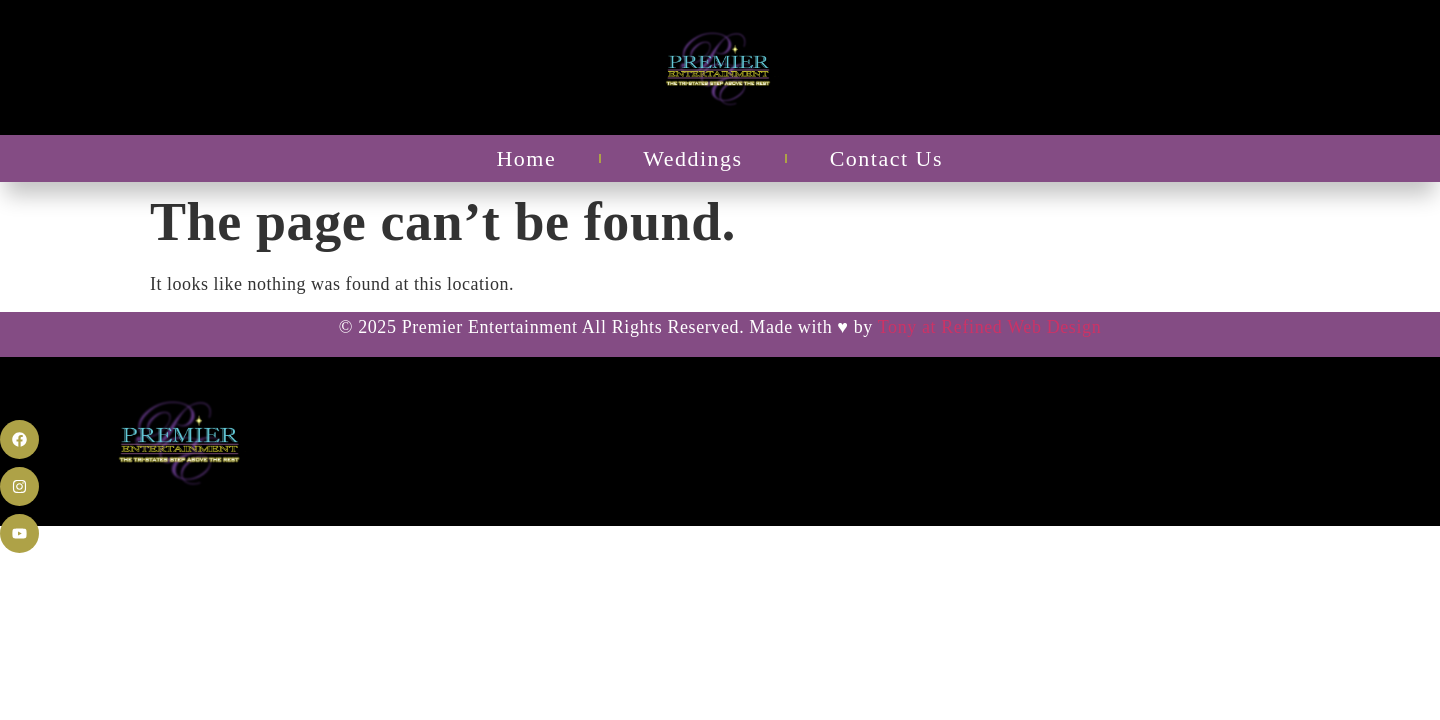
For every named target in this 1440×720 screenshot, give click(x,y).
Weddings (692, 158)
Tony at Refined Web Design (990, 327)
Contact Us (886, 158)
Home (526, 158)
